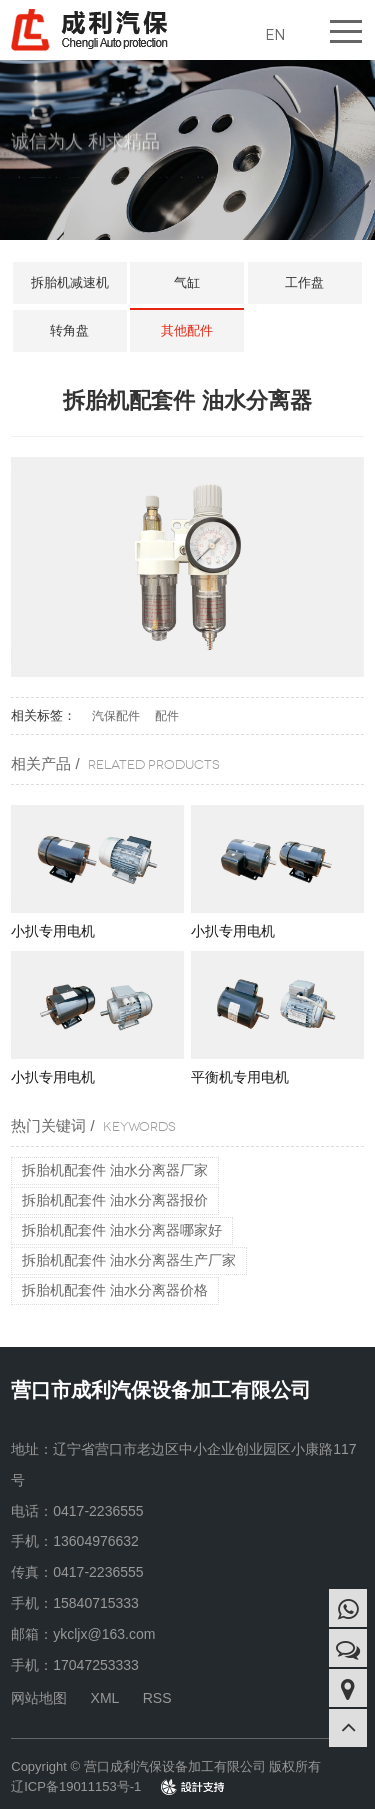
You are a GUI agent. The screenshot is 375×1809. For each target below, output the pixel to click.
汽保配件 (116, 716)
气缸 (187, 282)
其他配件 (187, 330)
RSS (157, 1698)
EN (275, 34)
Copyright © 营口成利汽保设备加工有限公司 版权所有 (166, 1766)
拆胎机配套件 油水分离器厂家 (115, 1170)
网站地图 (39, 1698)
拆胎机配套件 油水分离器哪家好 (122, 1230)
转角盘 (69, 330)
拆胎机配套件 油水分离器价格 (115, 1290)
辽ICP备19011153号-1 (76, 1786)
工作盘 (304, 282)
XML (105, 1698)
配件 (167, 716)
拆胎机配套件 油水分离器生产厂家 (129, 1260)
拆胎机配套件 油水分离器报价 (115, 1200)
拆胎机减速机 (70, 282)
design (180, 1786)
